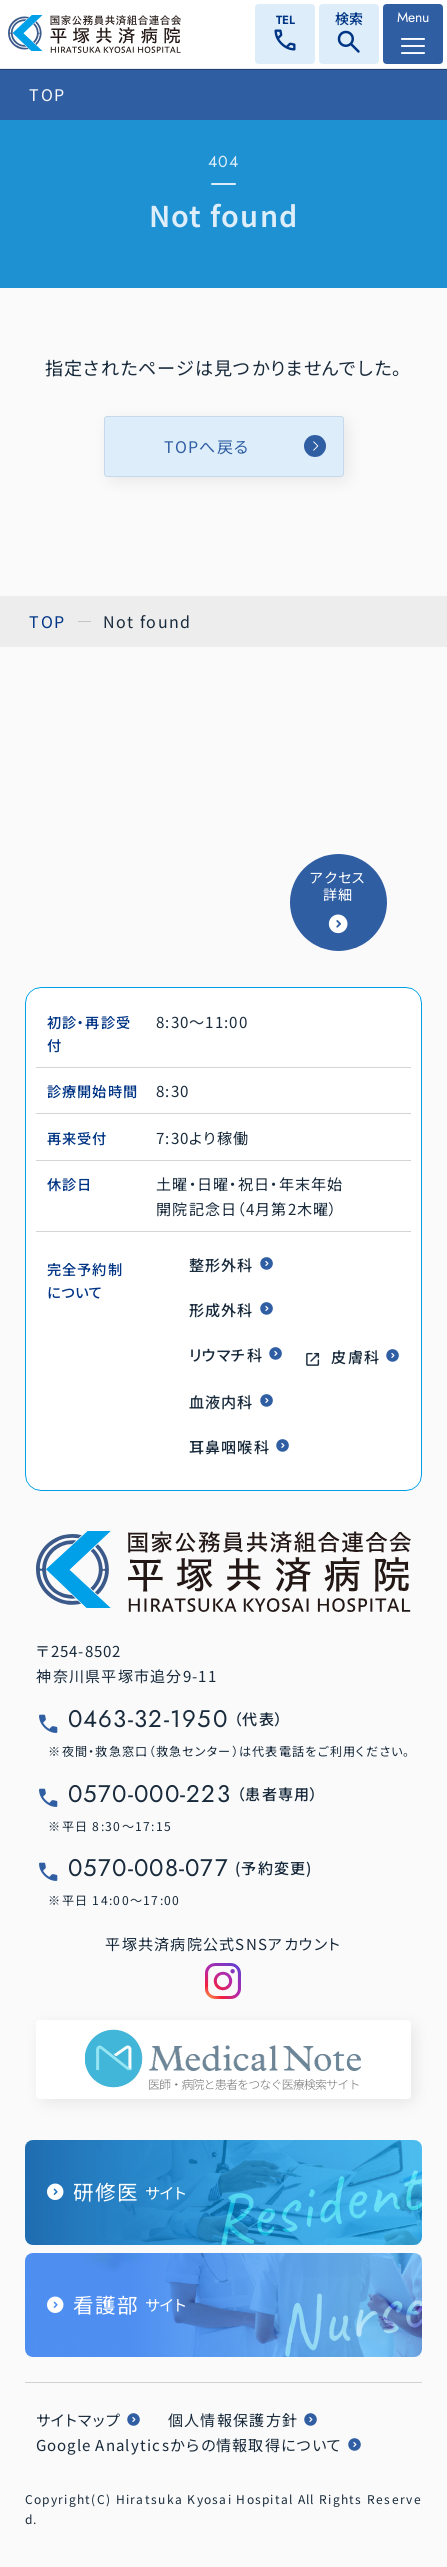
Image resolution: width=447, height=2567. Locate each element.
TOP (47, 94)
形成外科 (221, 1309)
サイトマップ (79, 2419)
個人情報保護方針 (233, 2419)
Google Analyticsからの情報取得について (189, 2444)
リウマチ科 (226, 1354)
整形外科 (221, 1264)
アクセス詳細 (338, 885)
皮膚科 (355, 1356)
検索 (349, 35)
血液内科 (221, 1401)
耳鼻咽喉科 (229, 1446)
